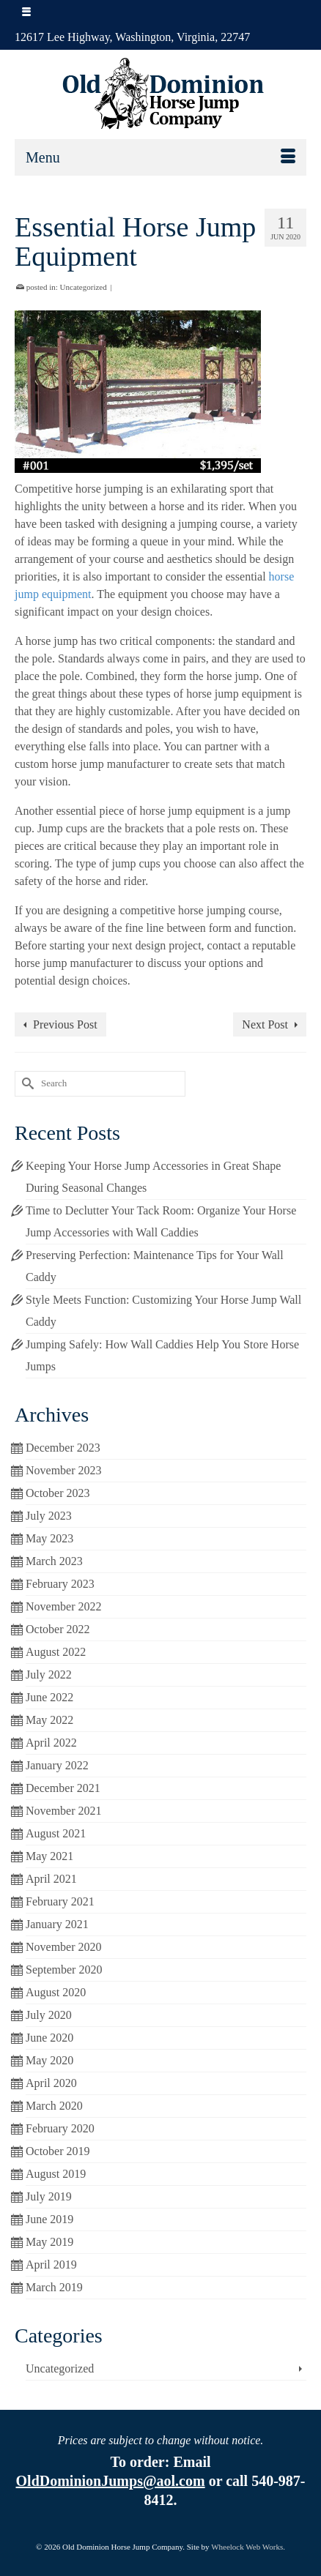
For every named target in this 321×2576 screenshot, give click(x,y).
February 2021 (60, 1901)
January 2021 (57, 1924)
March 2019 (54, 2287)
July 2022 (49, 1674)
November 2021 (64, 1810)
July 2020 (49, 2015)
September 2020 (64, 1969)
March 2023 (54, 1561)
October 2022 (58, 1629)
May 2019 (49, 2242)
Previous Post (65, 1024)
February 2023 (60, 1584)
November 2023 (64, 1470)
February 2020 (60, 2128)
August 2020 (56, 1992)
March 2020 (54, 2105)
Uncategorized (83, 287)
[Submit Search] (26, 1084)
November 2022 (64, 1606)
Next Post (265, 1024)
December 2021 (63, 1788)
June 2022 (49, 1697)
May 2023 (49, 1538)
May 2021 (49, 1856)
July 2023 (49, 1515)
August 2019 (56, 2174)
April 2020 (51, 2083)
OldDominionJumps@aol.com (110, 2481)
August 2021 (56, 1833)
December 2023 (63, 1447)
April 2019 (51, 2264)
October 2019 (58, 2151)
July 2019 (49, 2196)
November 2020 (64, 1947)
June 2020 (49, 2037)
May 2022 (49, 1720)
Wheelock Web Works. (248, 2546)
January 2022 (57, 1765)
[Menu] (160, 157)
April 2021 (51, 1879)
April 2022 (51, 1742)
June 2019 (49, 2219)
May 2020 (49, 2060)
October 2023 (58, 1493)
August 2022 (56, 1652)
